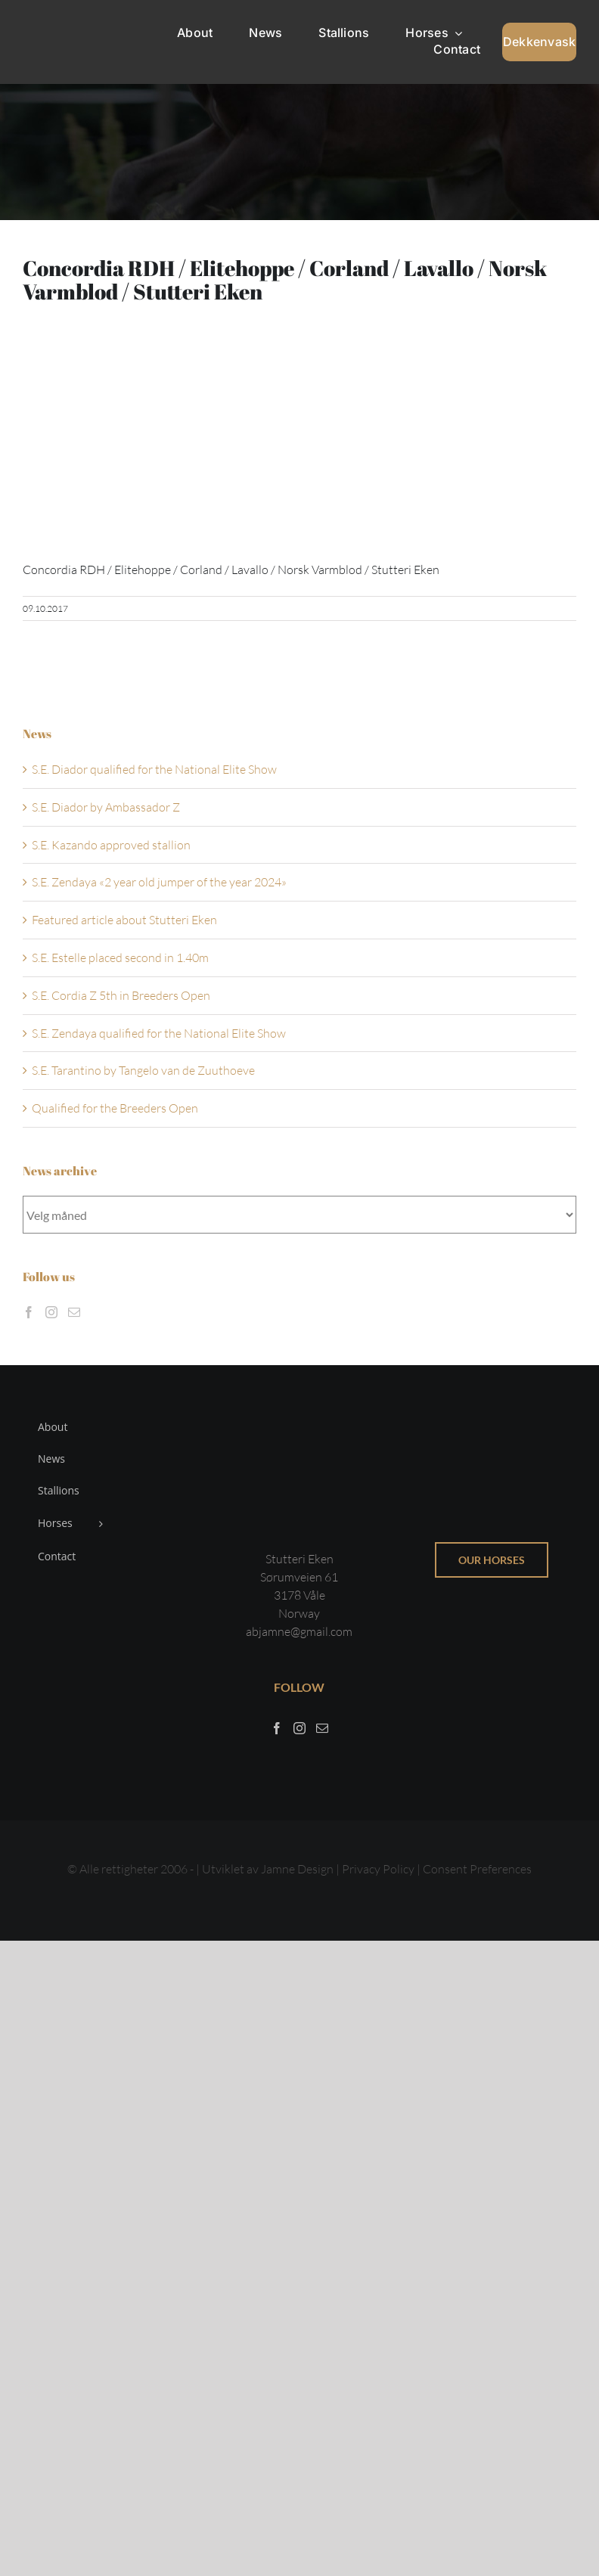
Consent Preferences (477, 1868)
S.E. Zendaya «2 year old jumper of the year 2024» (159, 881)
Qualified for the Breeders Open (115, 1108)
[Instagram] (51, 1312)
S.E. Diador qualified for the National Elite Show (154, 769)
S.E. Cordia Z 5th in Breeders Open (121, 995)
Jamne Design (297, 1868)
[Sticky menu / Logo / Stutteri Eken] (60, 22)
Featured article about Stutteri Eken (124, 919)
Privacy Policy (379, 1868)
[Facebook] (29, 1312)
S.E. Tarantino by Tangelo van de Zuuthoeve (143, 1070)
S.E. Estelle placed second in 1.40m (120, 957)
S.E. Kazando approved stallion (111, 844)
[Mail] (74, 1312)
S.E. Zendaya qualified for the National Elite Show (159, 1033)
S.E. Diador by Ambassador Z (106, 807)
